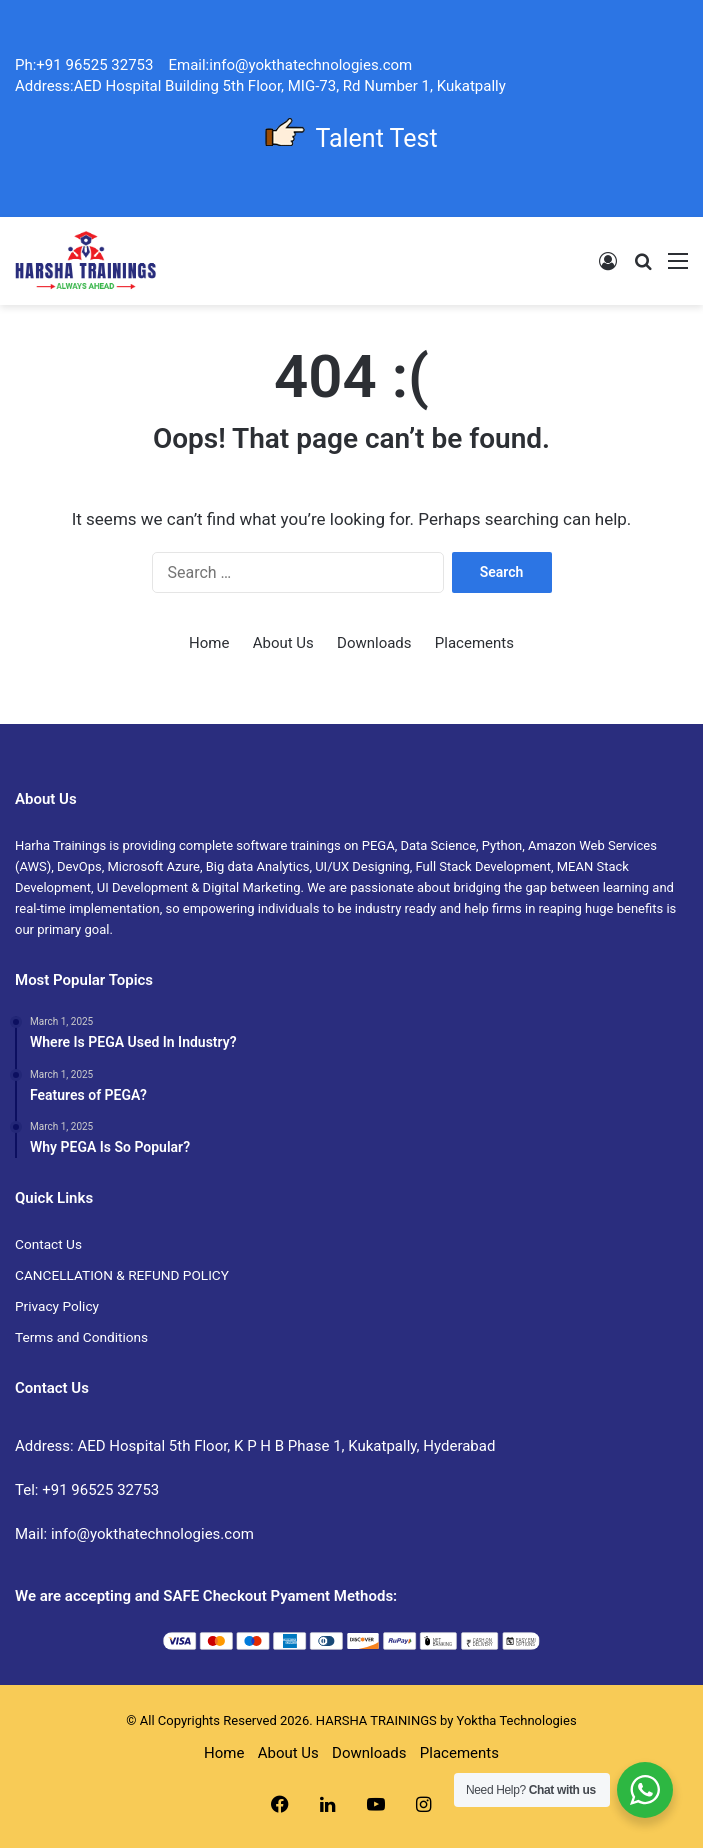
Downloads (374, 643)
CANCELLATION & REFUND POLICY (122, 1275)
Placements (474, 643)
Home (209, 643)
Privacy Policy (57, 1306)
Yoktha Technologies (517, 1720)
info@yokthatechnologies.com (152, 1534)
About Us (283, 643)
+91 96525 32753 (100, 1490)
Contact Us (48, 1244)
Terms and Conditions (81, 1337)
